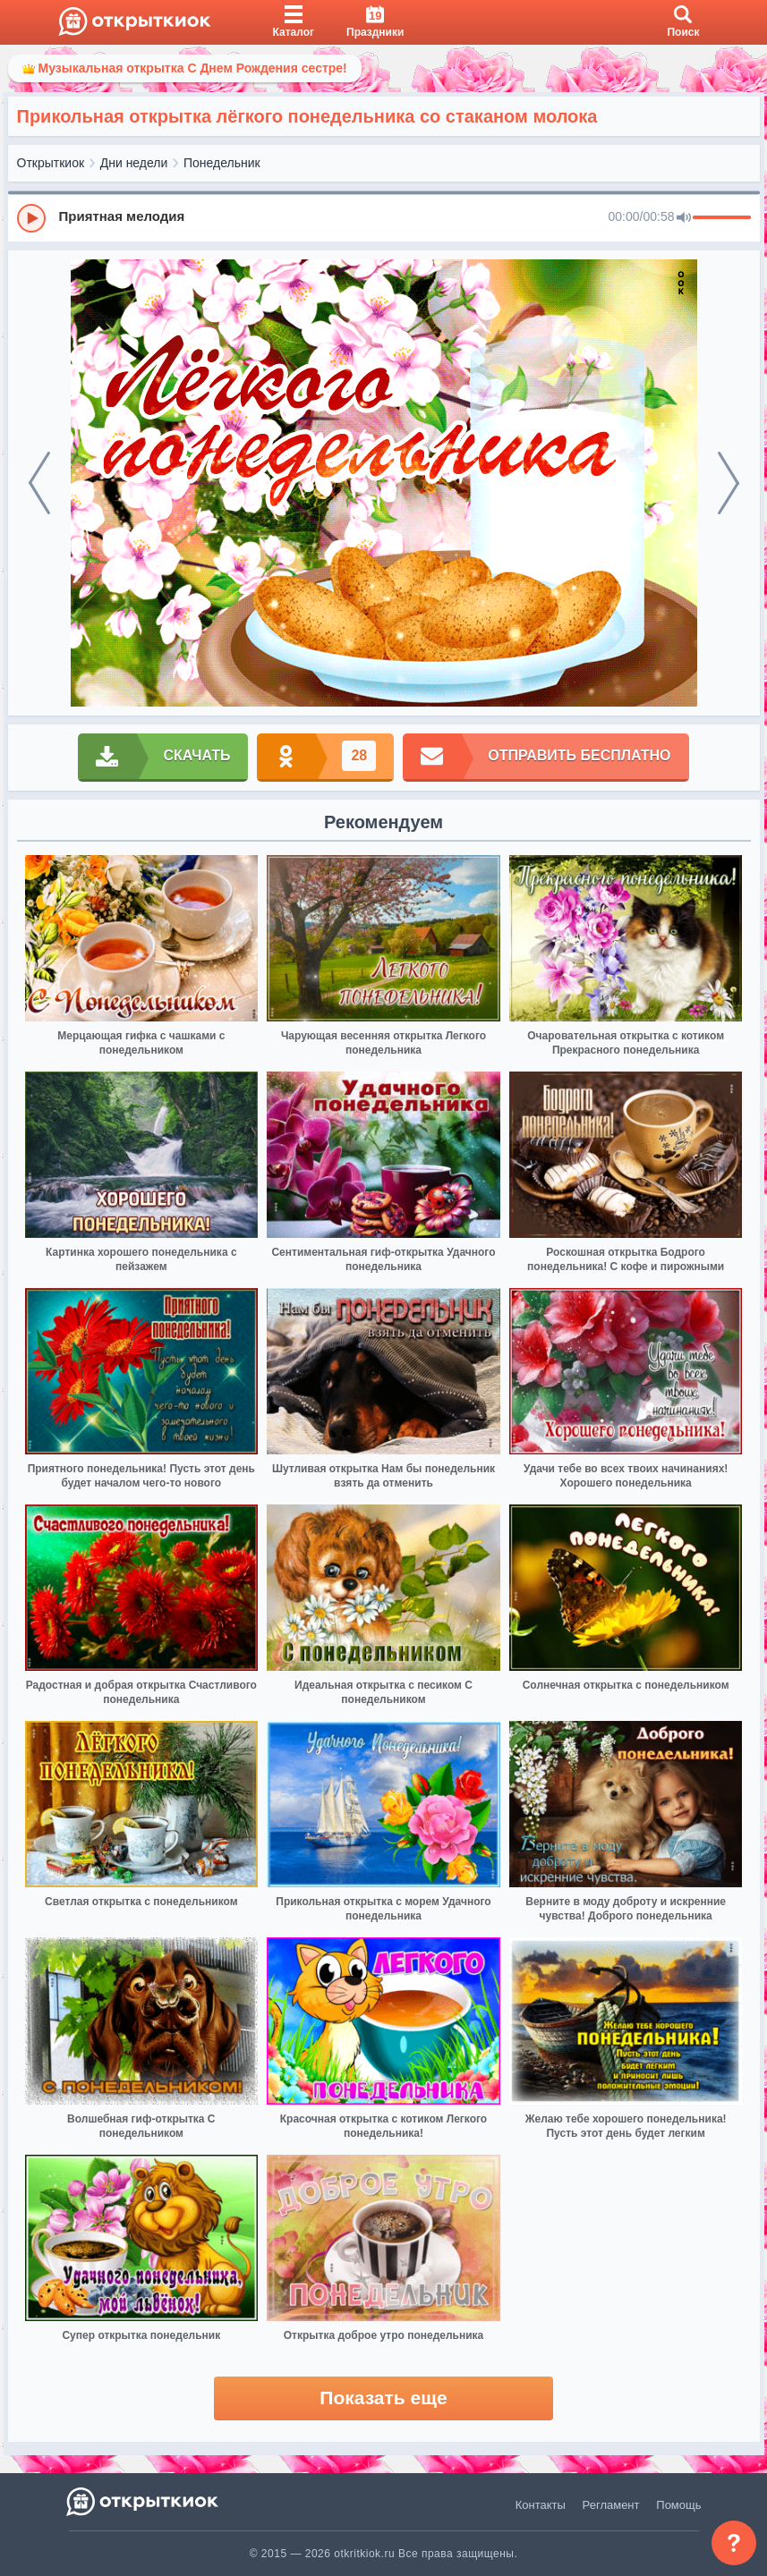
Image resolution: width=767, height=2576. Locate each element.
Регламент (611, 2505)
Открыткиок (51, 163)
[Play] (31, 218)
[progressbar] (722, 218)
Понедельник (221, 163)
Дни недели (134, 163)
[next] (728, 483)
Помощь (678, 2505)
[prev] (39, 483)
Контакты (541, 2505)
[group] (384, 217)
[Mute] (684, 218)
